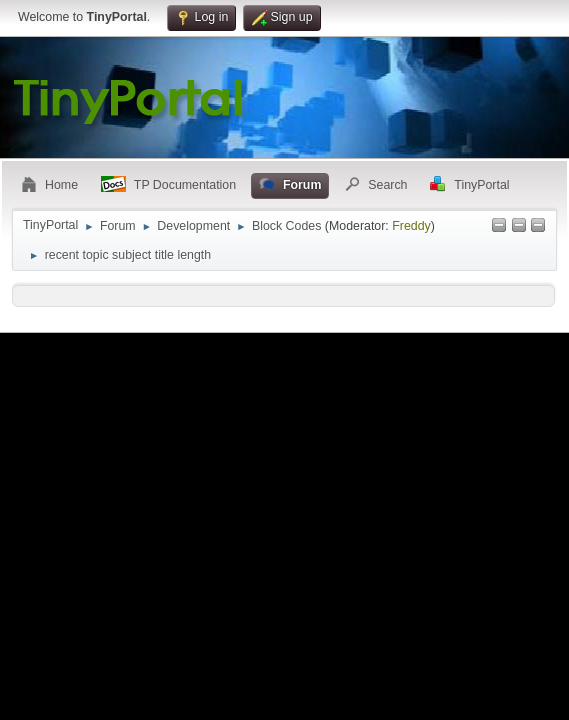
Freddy (411, 226)
